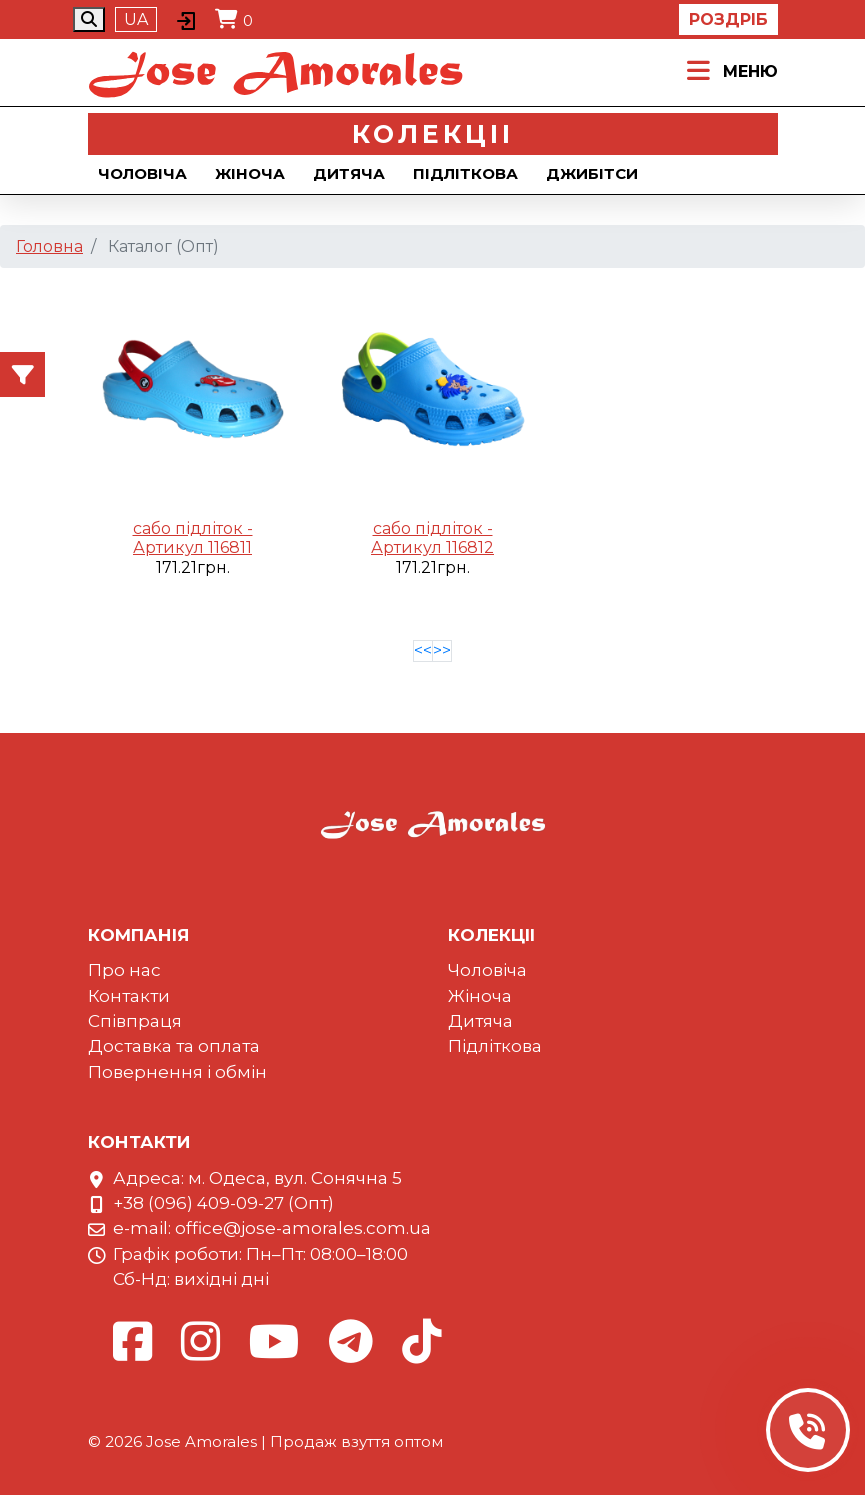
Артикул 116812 (432, 547)
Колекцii (433, 134)
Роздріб (728, 19)
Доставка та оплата (174, 1046)
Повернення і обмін (177, 1072)
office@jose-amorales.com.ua (303, 1228)
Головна (49, 246)
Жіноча (250, 173)
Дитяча (349, 173)
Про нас (124, 970)
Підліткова (465, 173)
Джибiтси (592, 173)
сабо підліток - (193, 528)
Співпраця (135, 1021)
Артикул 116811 (192, 547)
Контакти (129, 996)
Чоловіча (142, 173)
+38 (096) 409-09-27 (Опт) (223, 1203)
